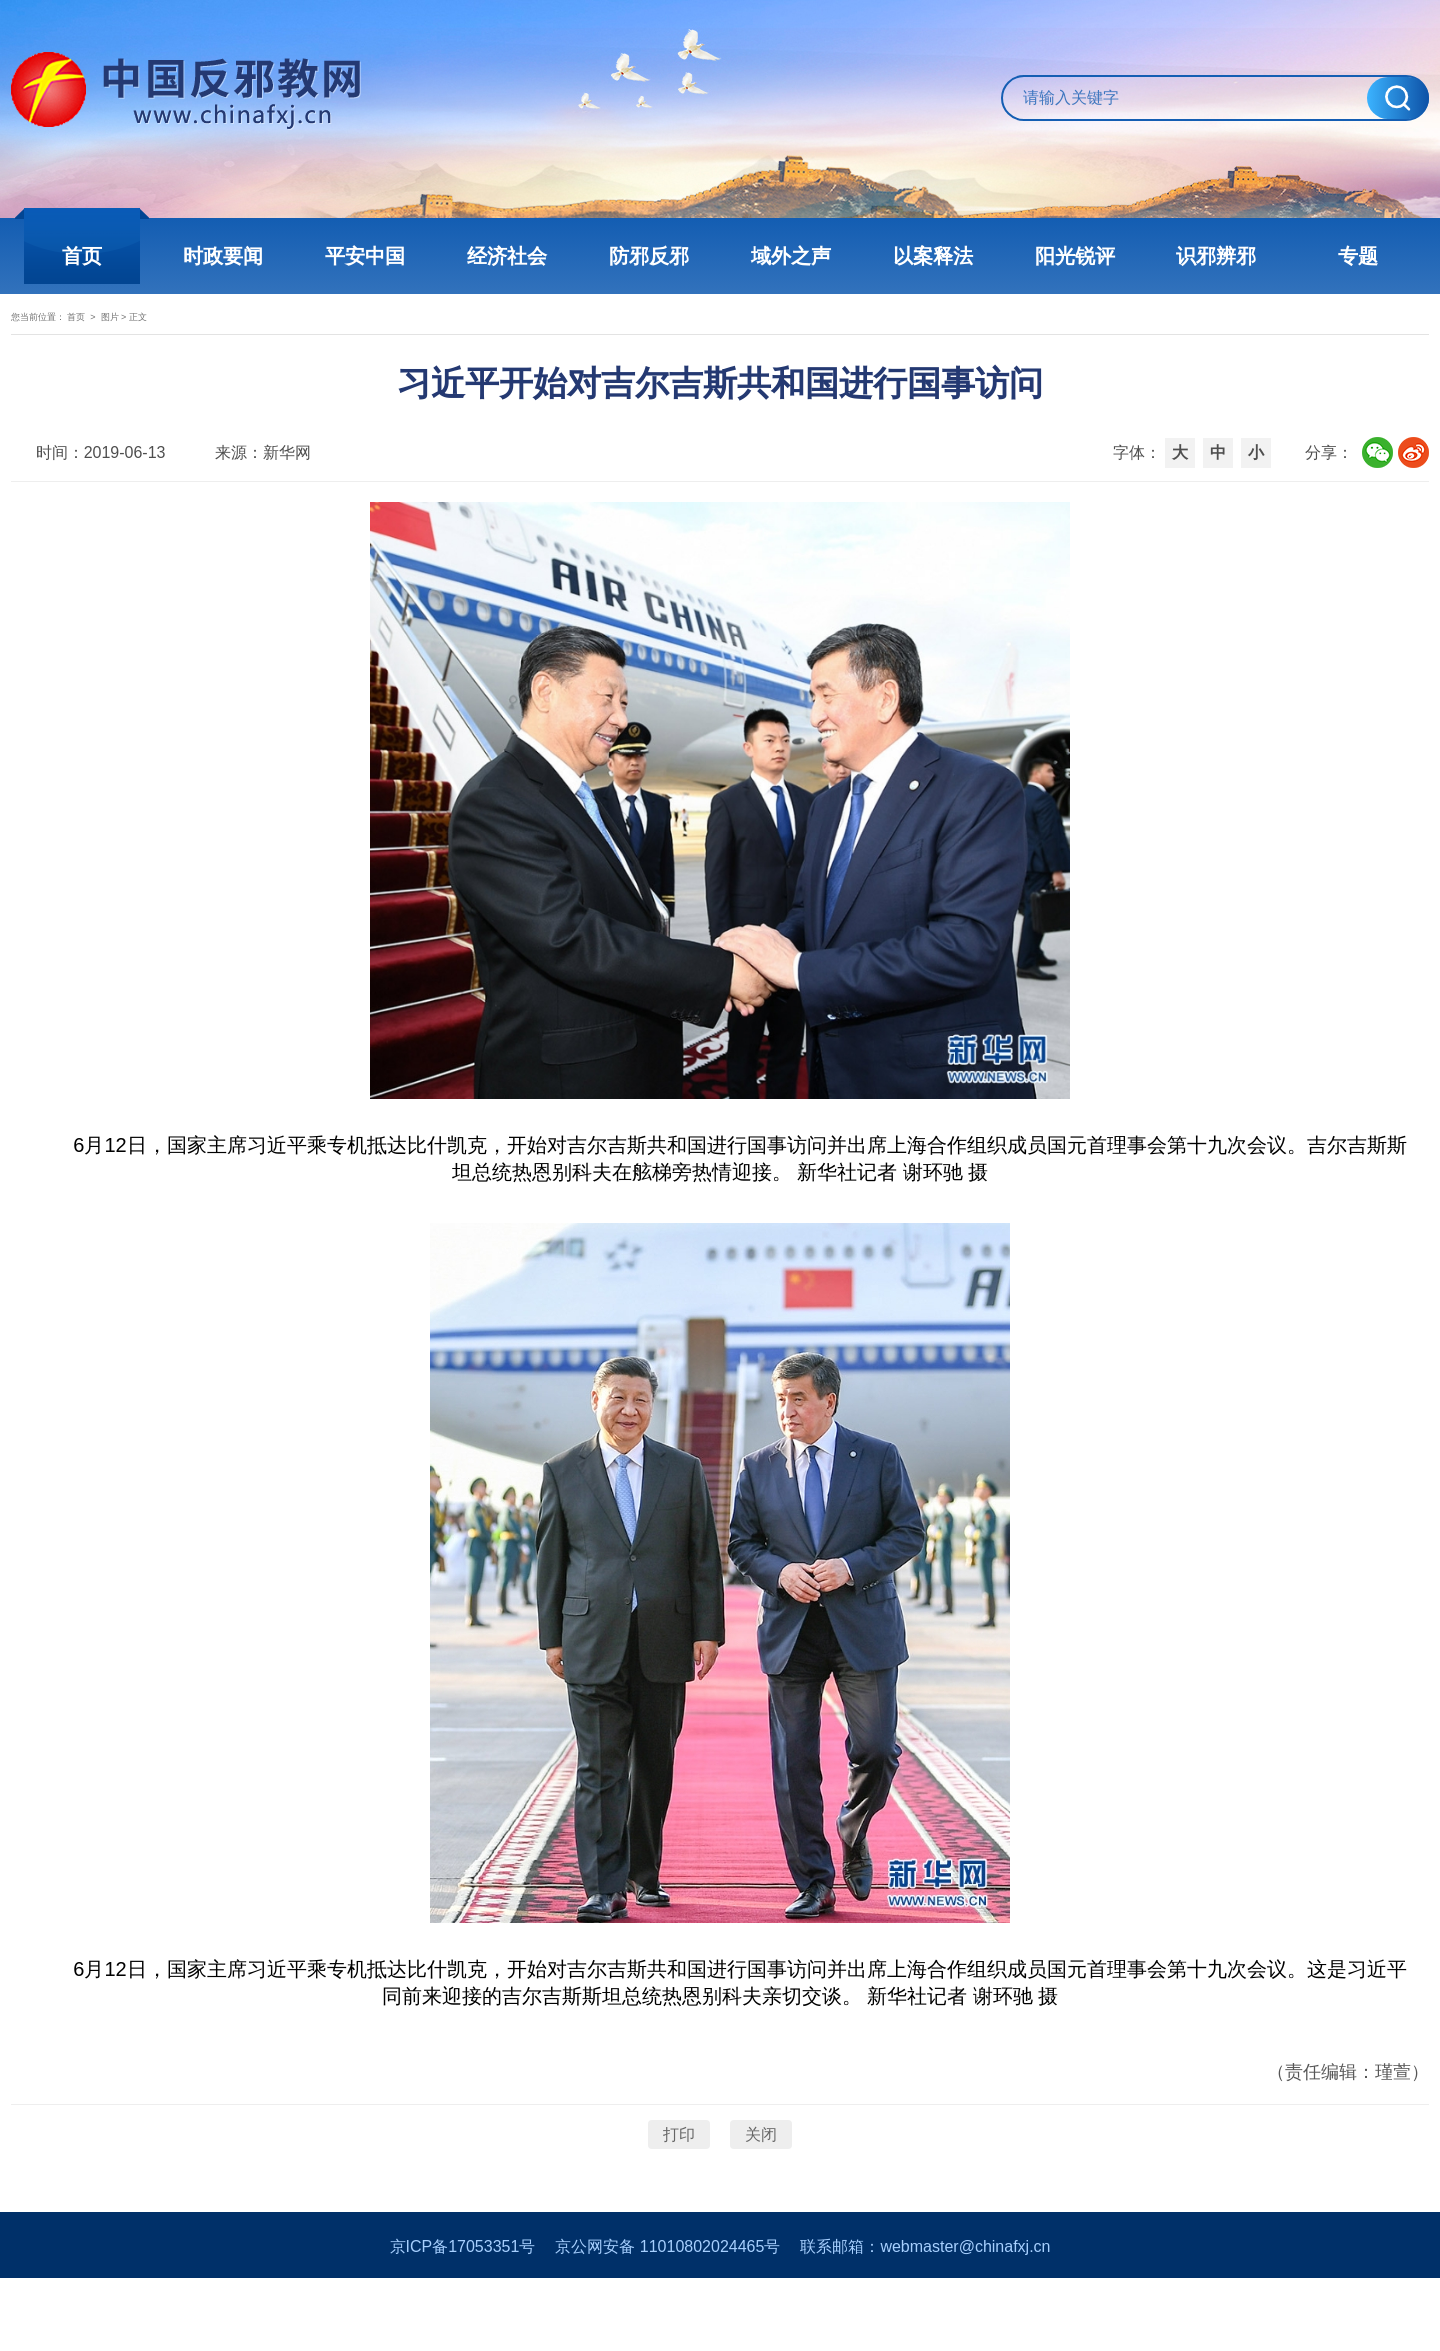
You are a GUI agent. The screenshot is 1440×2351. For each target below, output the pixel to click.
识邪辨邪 (1210, 256)
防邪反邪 (650, 256)
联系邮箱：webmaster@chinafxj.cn (925, 2319)
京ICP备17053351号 (463, 2319)
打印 (679, 2184)
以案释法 (930, 256)
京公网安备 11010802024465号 (667, 2319)
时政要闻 (230, 256)
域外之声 (790, 256)
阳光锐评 (1070, 256)
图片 (207, 336)
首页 (90, 256)
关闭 (761, 2184)
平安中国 (370, 256)
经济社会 (510, 256)
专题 (1350, 256)
